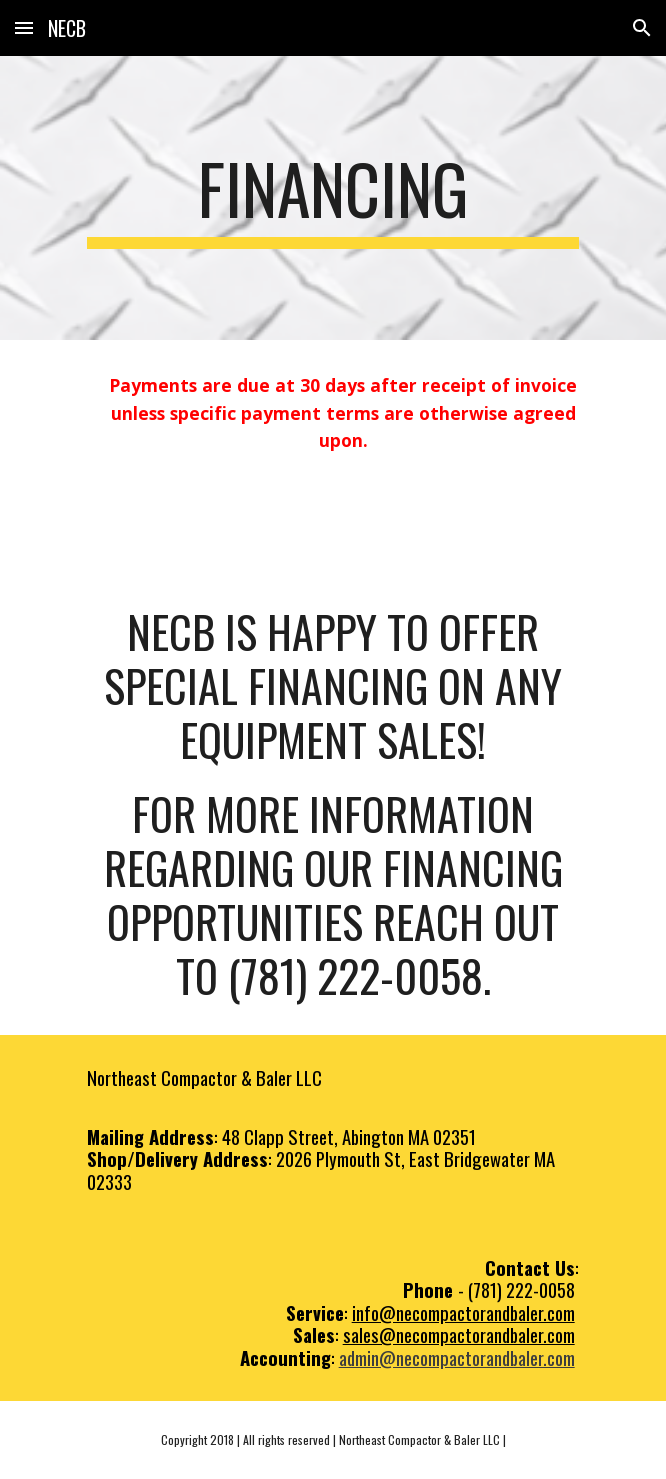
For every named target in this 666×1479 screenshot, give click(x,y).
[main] (332, 198)
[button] (24, 27)
